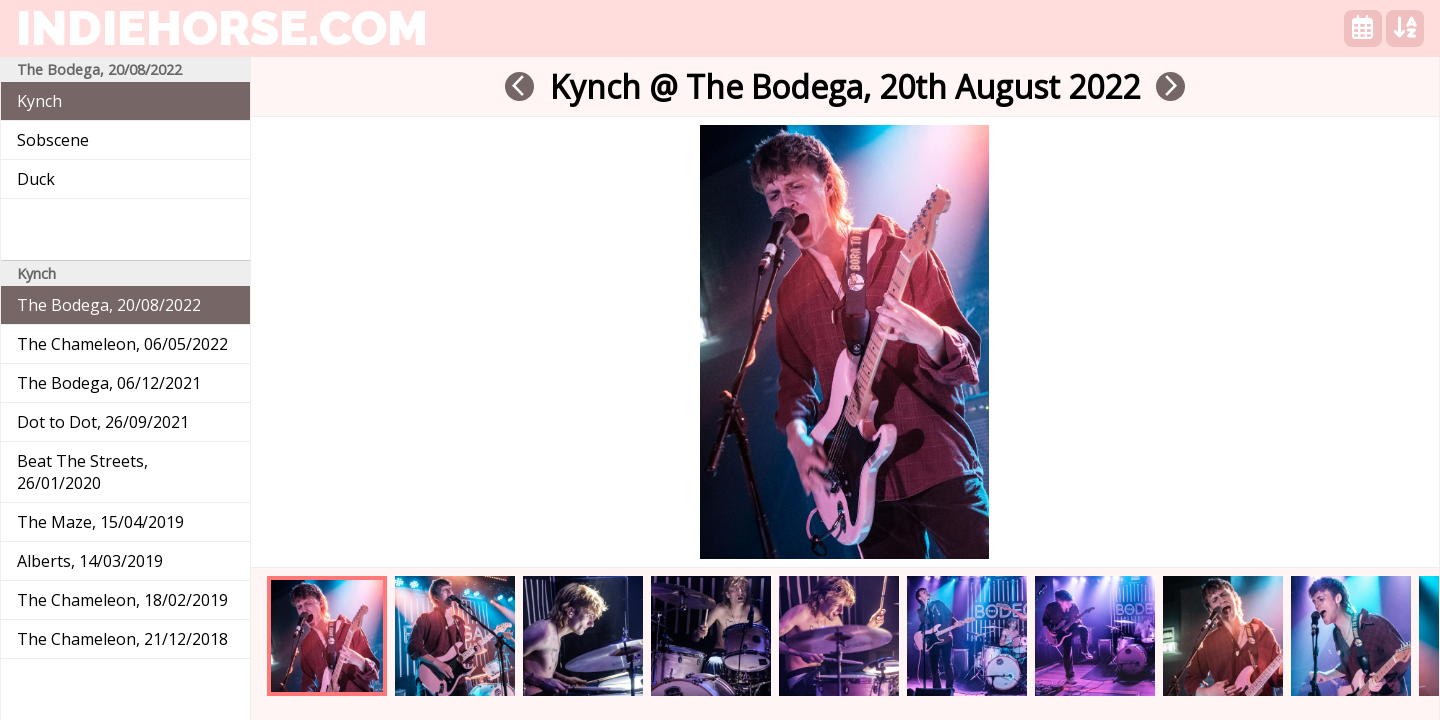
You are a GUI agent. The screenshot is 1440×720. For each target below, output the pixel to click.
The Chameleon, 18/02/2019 (122, 600)
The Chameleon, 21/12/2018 (122, 639)
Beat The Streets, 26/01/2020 (82, 472)
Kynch (39, 101)
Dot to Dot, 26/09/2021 (103, 422)
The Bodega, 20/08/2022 (109, 305)
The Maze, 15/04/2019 (100, 522)
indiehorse (222, 28)
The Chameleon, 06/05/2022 (122, 344)
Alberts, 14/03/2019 (90, 561)
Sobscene (53, 140)
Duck (36, 179)
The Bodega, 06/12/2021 (109, 383)
